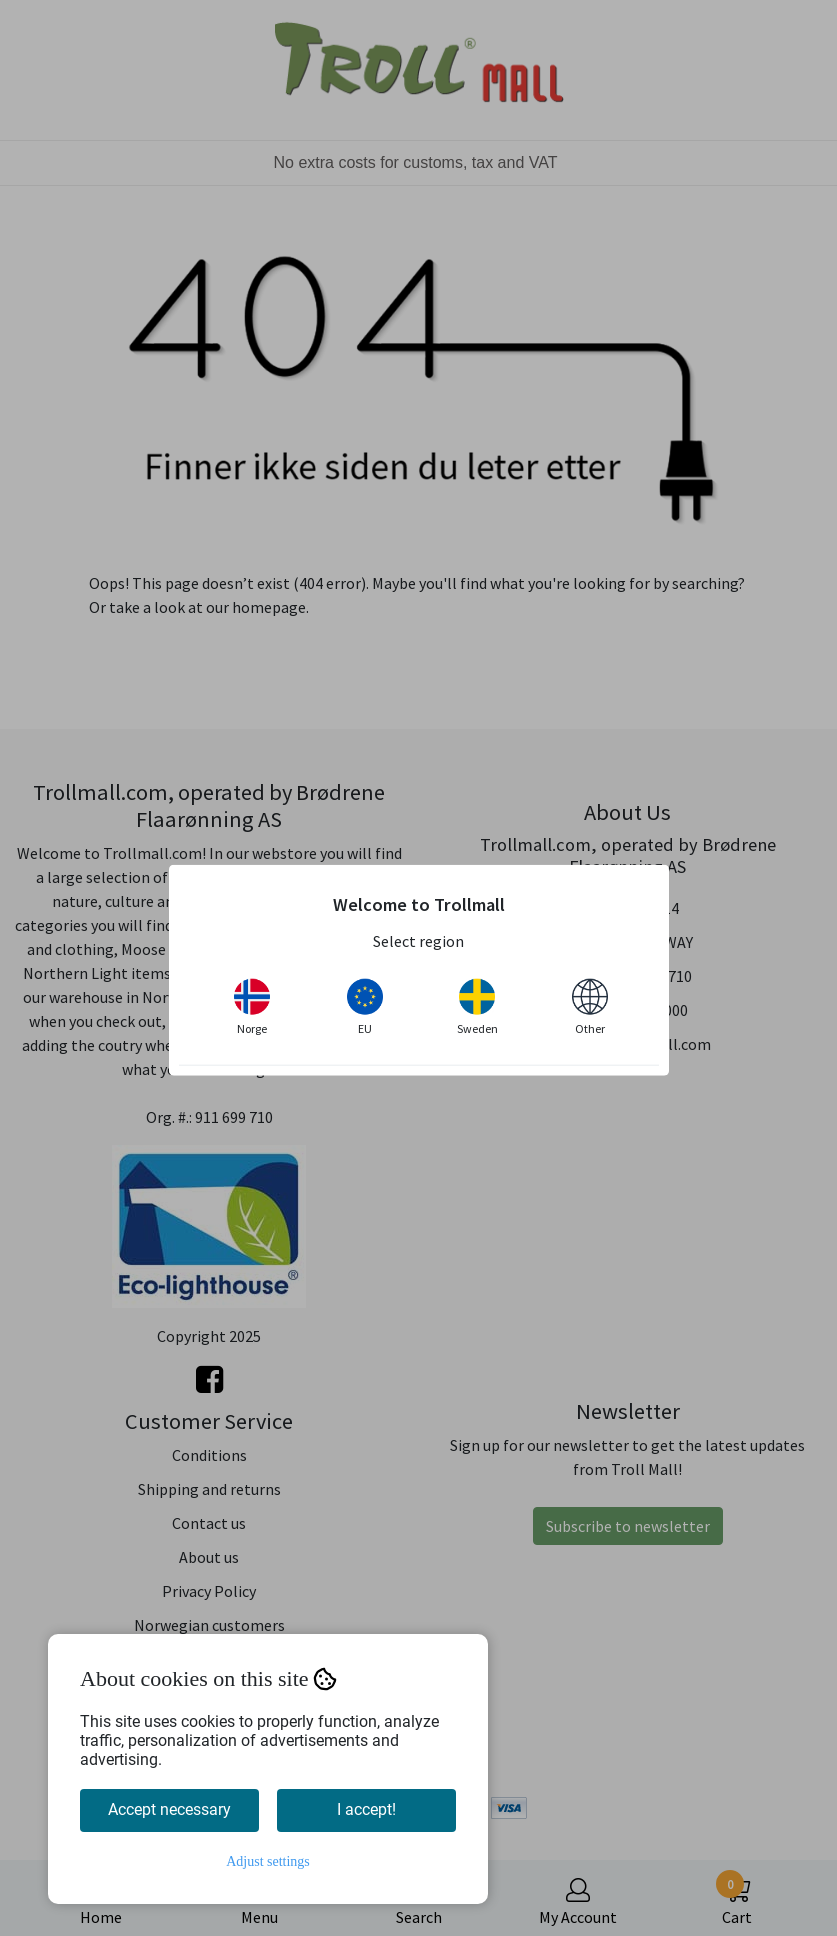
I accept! (366, 1809)
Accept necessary (169, 1809)
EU (365, 1006)
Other (590, 1006)
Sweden (477, 1006)
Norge (252, 1006)
